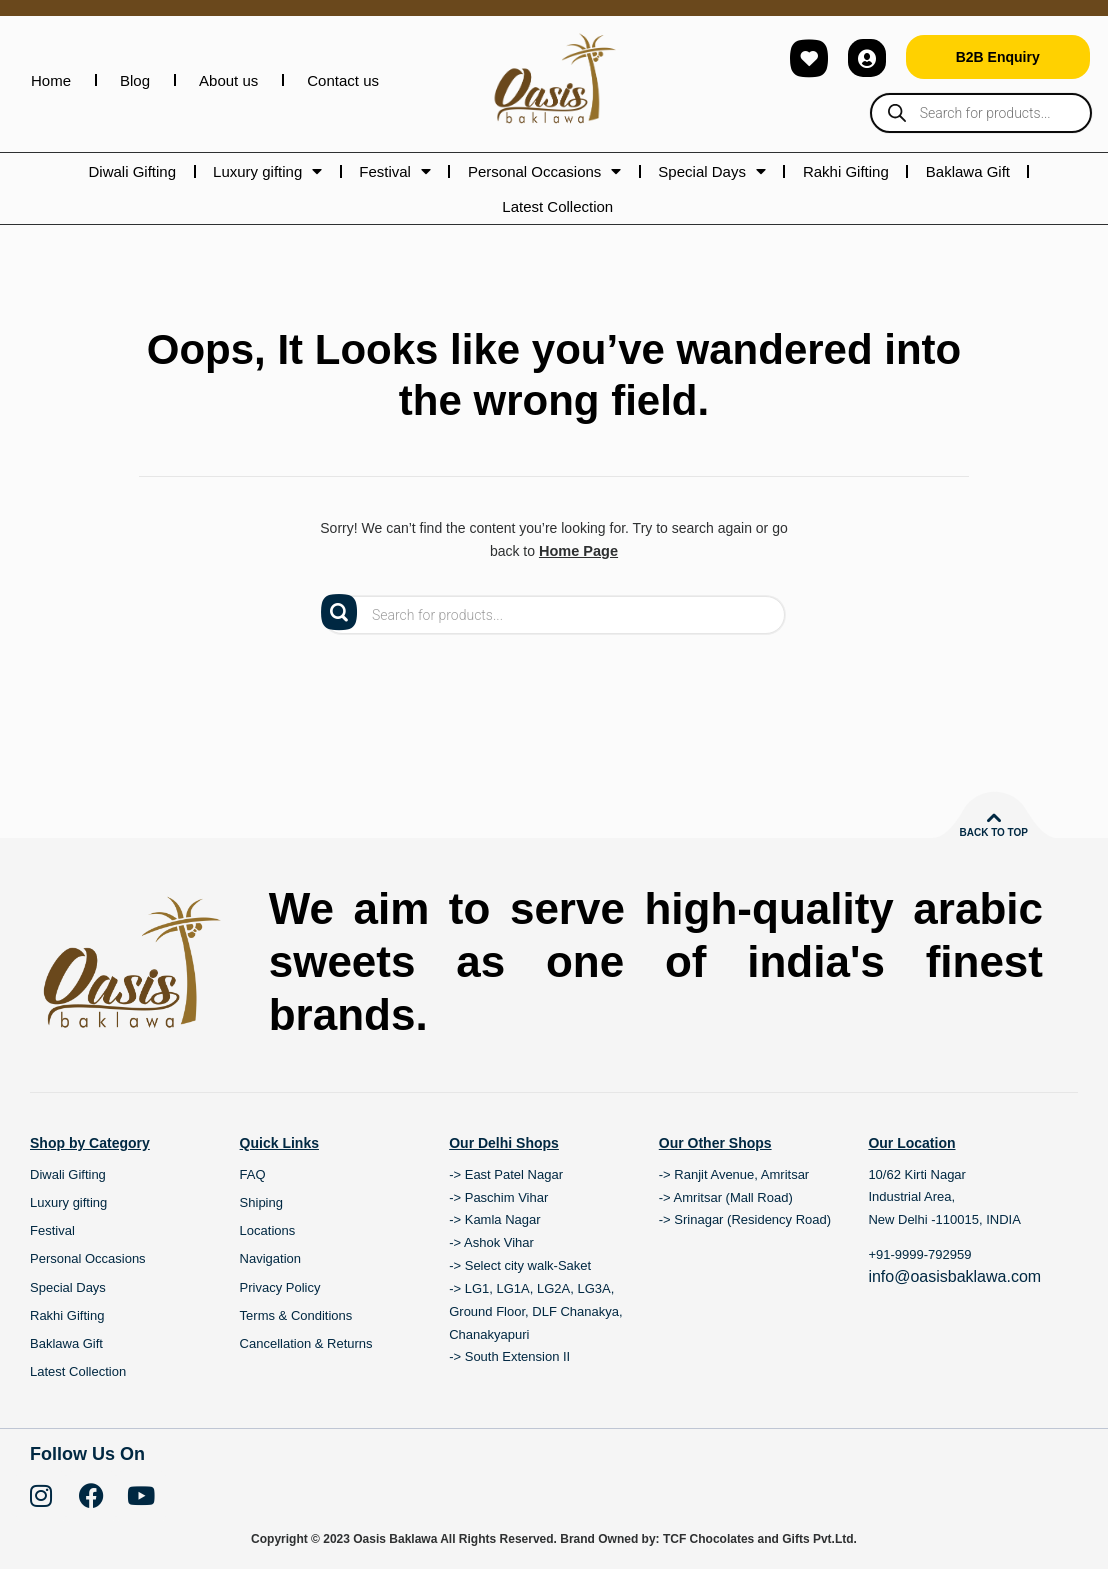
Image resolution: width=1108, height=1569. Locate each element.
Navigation (270, 1258)
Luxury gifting (267, 171)
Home (51, 80)
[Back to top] (994, 818)
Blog (135, 80)
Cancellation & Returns (306, 1342)
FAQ (253, 1173)
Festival (395, 171)
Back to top (993, 832)
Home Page (578, 551)
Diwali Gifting (133, 171)
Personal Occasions (544, 171)
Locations (268, 1230)
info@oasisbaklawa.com (954, 1276)
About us (228, 80)
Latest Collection (557, 206)
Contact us (343, 80)
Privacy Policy (280, 1286)
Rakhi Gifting (846, 171)
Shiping (261, 1202)
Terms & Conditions (296, 1314)
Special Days (712, 171)
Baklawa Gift (968, 171)
